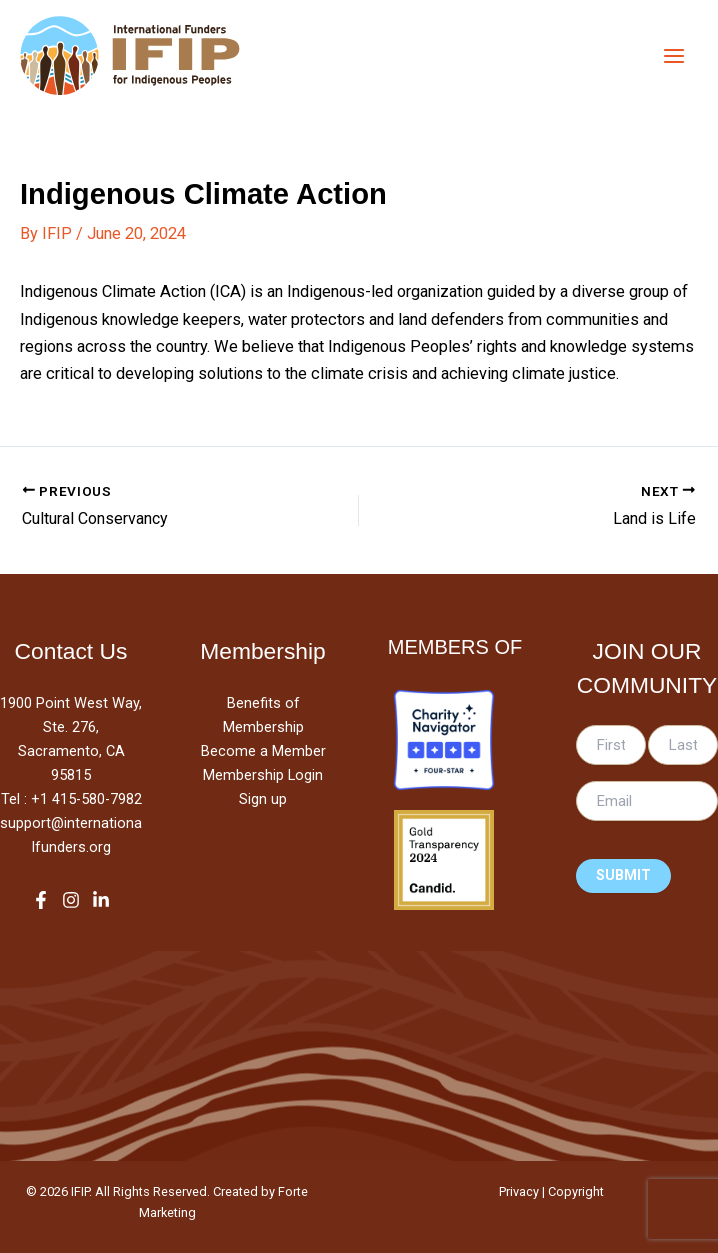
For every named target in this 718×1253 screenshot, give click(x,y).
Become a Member (263, 751)
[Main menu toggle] (673, 55)
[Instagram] (71, 900)
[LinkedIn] (101, 900)
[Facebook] (41, 900)
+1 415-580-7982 (86, 799)
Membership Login (263, 775)
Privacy (519, 1191)
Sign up (263, 799)
